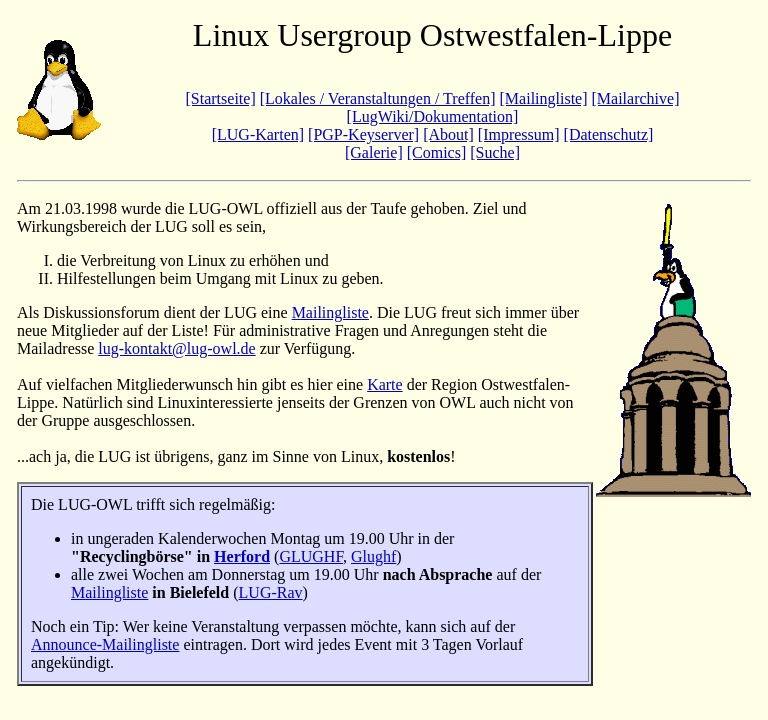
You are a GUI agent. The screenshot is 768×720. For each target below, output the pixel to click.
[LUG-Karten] (258, 134)
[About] (448, 134)
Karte (385, 384)
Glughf (373, 556)
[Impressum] (519, 134)
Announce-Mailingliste (105, 644)
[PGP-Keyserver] (363, 134)
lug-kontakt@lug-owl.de (176, 348)
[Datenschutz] (609, 134)
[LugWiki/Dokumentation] (433, 116)
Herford (242, 556)
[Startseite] (221, 98)
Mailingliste (330, 312)
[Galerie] (374, 152)
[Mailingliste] (544, 98)
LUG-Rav (271, 592)
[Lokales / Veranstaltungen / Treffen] (378, 98)
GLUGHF (311, 556)
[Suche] (495, 152)
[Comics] (437, 152)
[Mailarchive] (636, 98)
